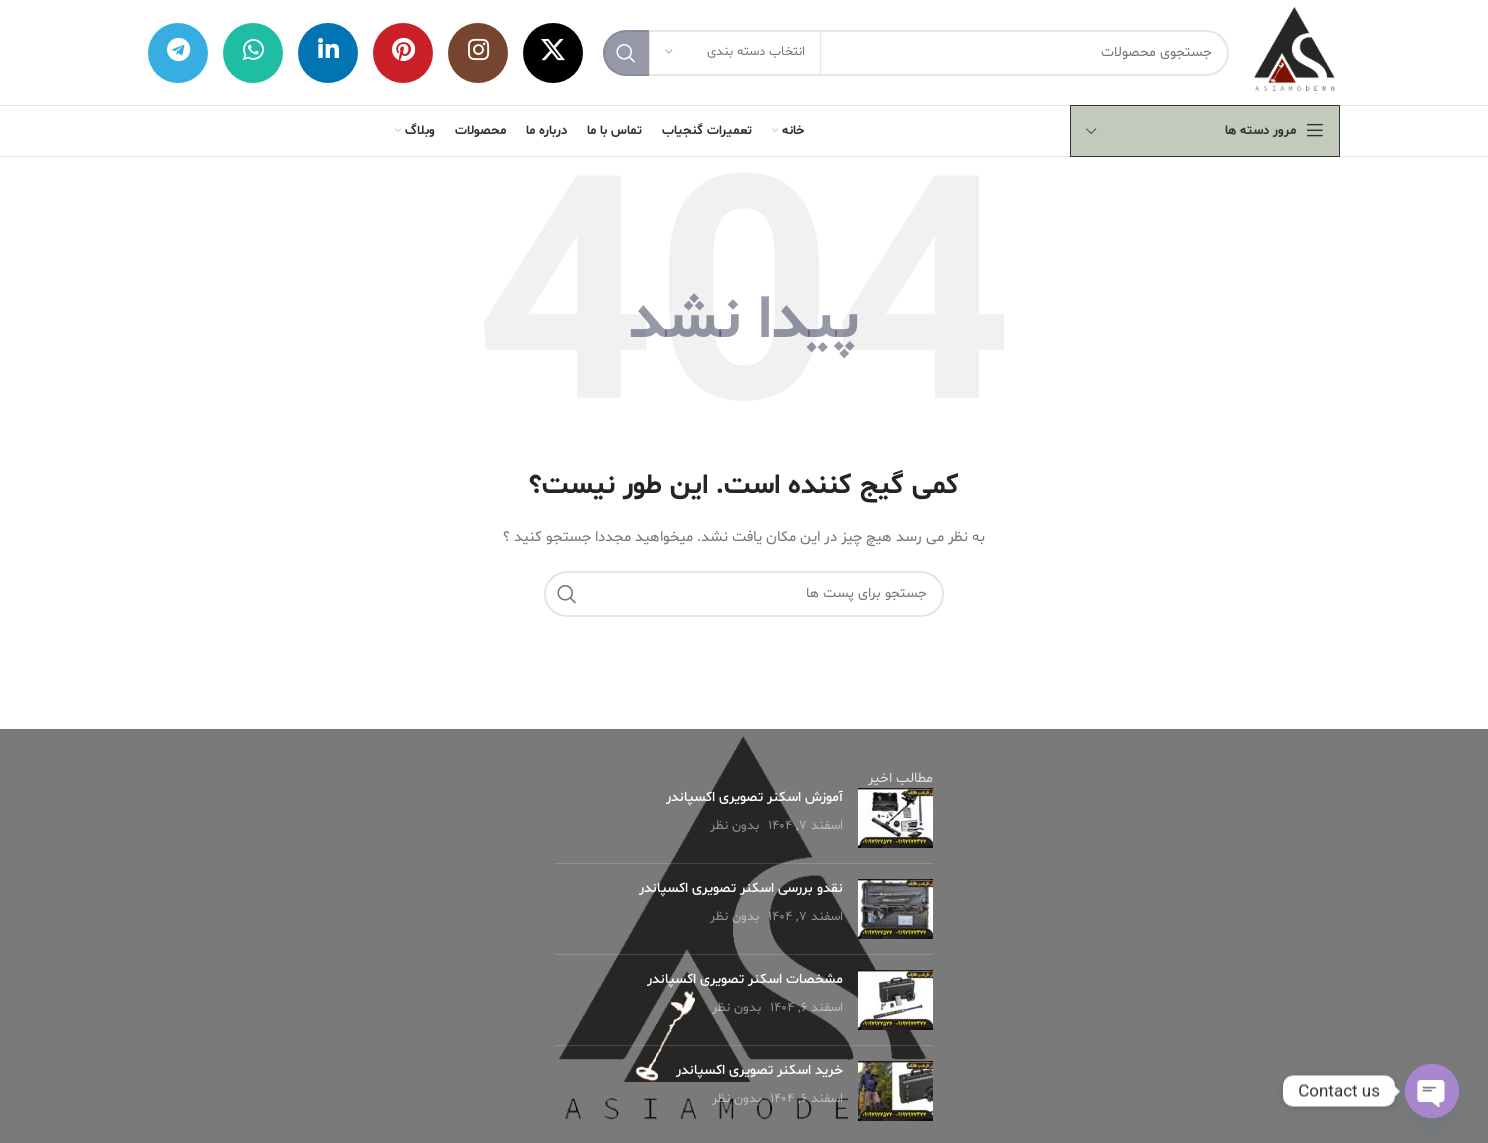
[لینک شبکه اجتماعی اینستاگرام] (478, 53)
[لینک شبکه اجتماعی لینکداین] (328, 53)
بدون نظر (734, 826)
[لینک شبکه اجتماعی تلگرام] (178, 53)
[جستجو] (916, 53)
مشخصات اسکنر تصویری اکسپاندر (745, 979)
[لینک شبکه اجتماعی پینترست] (403, 53)
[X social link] (553, 53)
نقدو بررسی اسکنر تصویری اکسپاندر (741, 888)
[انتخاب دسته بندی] (735, 53)
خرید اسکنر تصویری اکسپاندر (759, 1070)
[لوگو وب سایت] (1294, 52)
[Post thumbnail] (895, 818)
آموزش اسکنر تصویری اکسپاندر (754, 797)
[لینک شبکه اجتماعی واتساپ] (253, 53)
